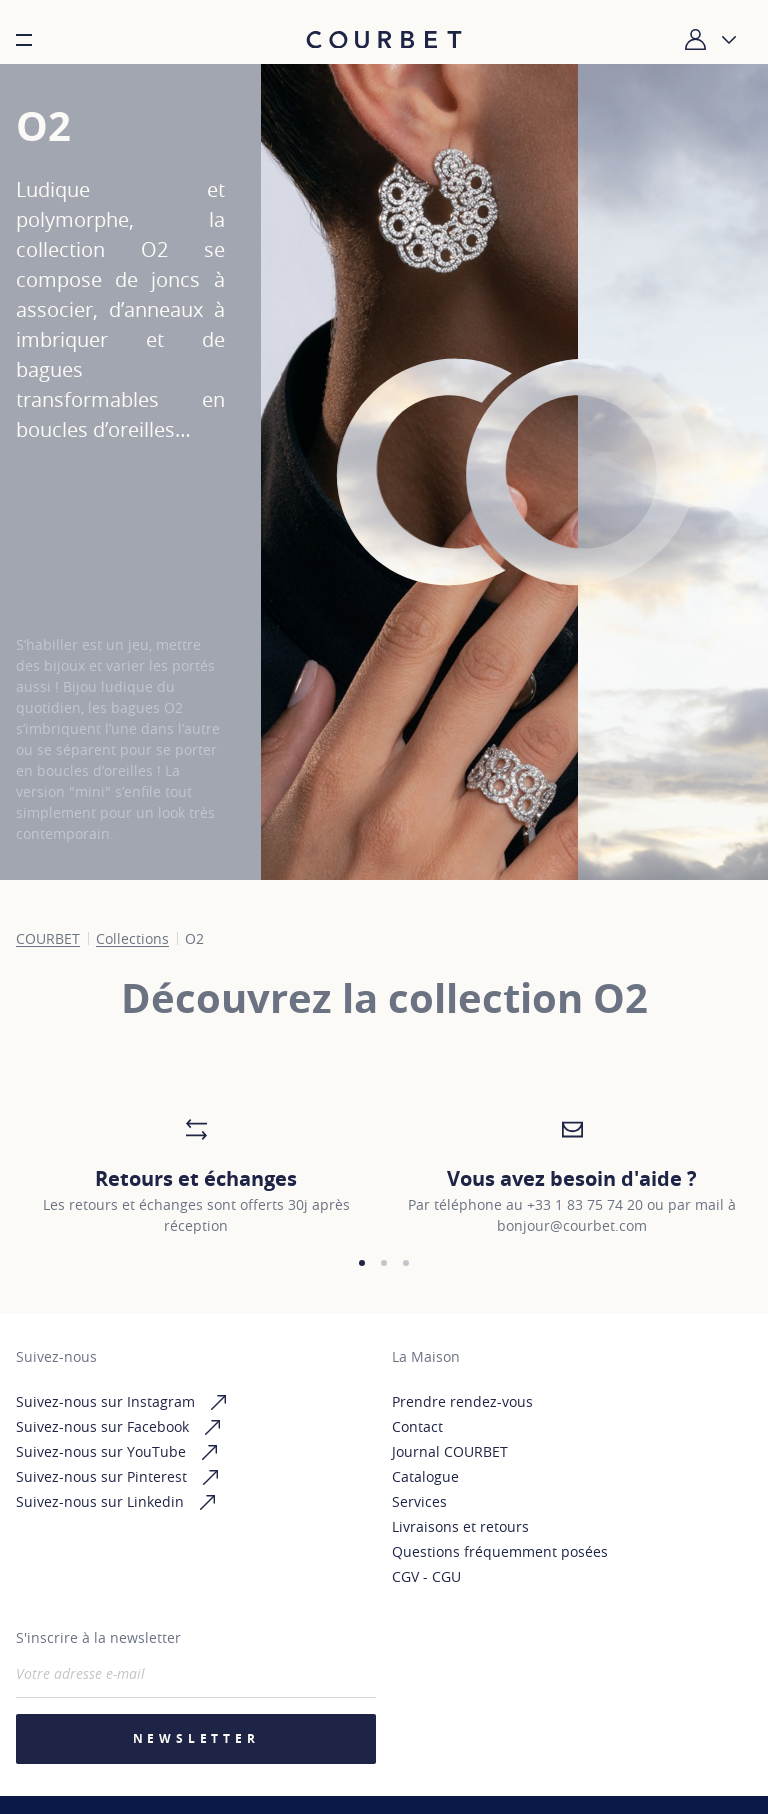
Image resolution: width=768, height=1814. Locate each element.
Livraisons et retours (460, 1526)
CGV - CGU (426, 1576)
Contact (417, 1426)
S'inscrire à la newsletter (98, 1637)
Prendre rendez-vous (462, 1401)
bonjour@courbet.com (572, 1225)
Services (419, 1501)
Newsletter (196, 1738)
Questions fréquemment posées (500, 1551)
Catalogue (425, 1476)
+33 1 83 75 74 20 (585, 1204)
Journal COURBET (450, 1451)
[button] (362, 1263)
